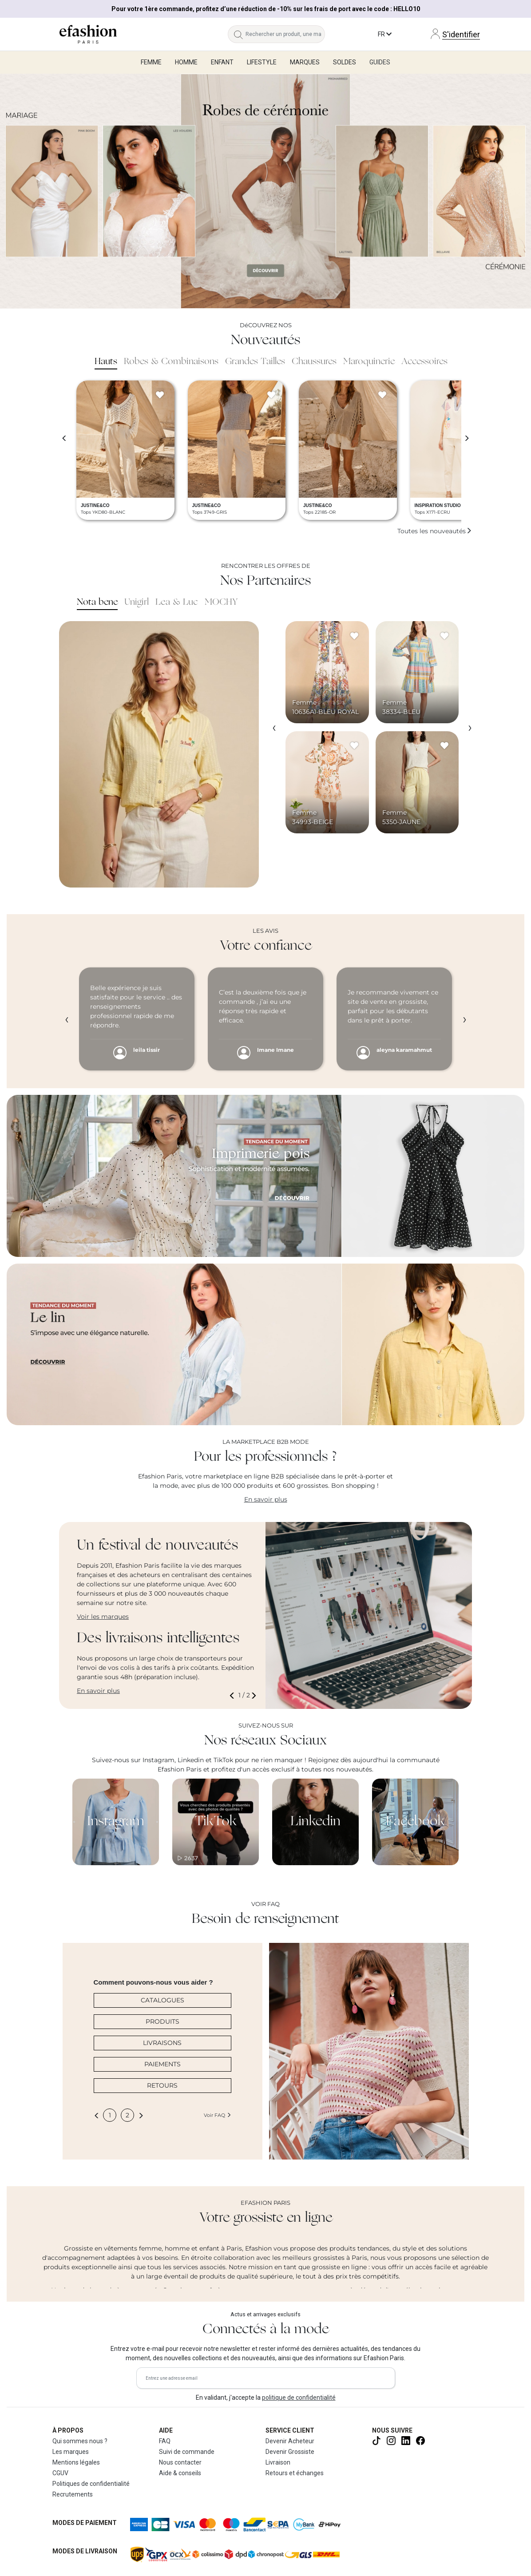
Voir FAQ (217, 2115)
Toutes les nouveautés (434, 531)
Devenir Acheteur (290, 2441)
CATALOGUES (162, 2000)
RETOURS (162, 2085)
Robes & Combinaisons (171, 361)
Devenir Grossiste (290, 2451)
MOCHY (221, 602)
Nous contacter (180, 2462)
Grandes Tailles (255, 361)
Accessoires (424, 361)
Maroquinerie (369, 361)
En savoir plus (265, 1499)
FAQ (164, 2441)
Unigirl (136, 602)
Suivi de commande (186, 2451)
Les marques (70, 2451)
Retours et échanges (295, 2473)
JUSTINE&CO (95, 505)
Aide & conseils (180, 2473)
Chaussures (314, 361)
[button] (233, 1695)
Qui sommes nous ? (79, 2441)
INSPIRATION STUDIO (438, 505)
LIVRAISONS (162, 2043)
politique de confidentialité (299, 2397)
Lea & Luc (176, 602)
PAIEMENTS (162, 2064)
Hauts (106, 361)
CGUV (60, 2473)
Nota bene (97, 602)
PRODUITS (162, 2021)
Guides (379, 62)
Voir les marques (103, 1617)
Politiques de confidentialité (91, 2483)
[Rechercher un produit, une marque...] (285, 34)
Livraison (278, 2462)
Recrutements (72, 2494)
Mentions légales (76, 2462)
